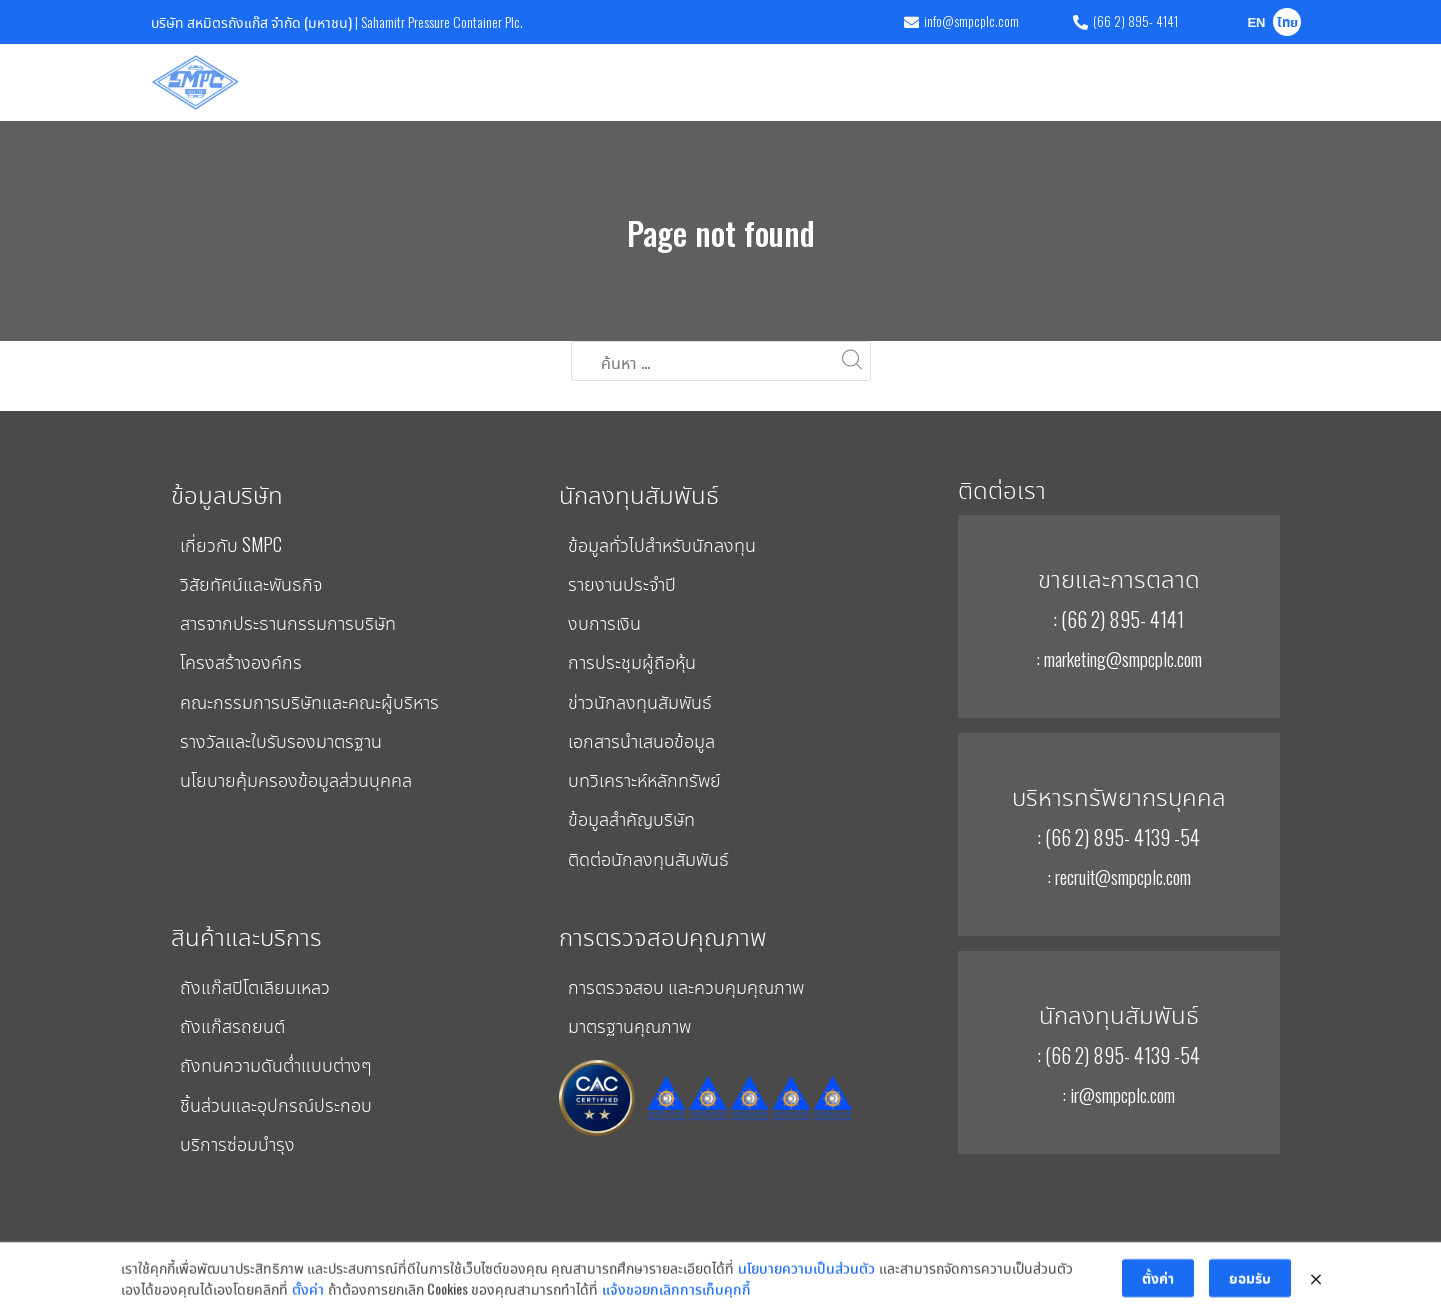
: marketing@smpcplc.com (1119, 658)
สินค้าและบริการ (421, 82)
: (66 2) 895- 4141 (1118, 619)
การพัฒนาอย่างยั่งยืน (825, 82)
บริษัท (331, 82)
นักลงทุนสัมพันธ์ (690, 82)
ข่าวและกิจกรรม (1078, 82)
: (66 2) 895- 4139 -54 (1118, 837)
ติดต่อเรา (1274, 81)
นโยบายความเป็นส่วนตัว (806, 1294)
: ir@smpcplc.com (1118, 1094)
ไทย (1287, 23)
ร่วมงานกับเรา (1189, 82)
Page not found (721, 232)
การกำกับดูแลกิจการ (959, 81)
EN (1256, 23)
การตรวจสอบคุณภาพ (554, 82)
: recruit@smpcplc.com (1119, 876)
